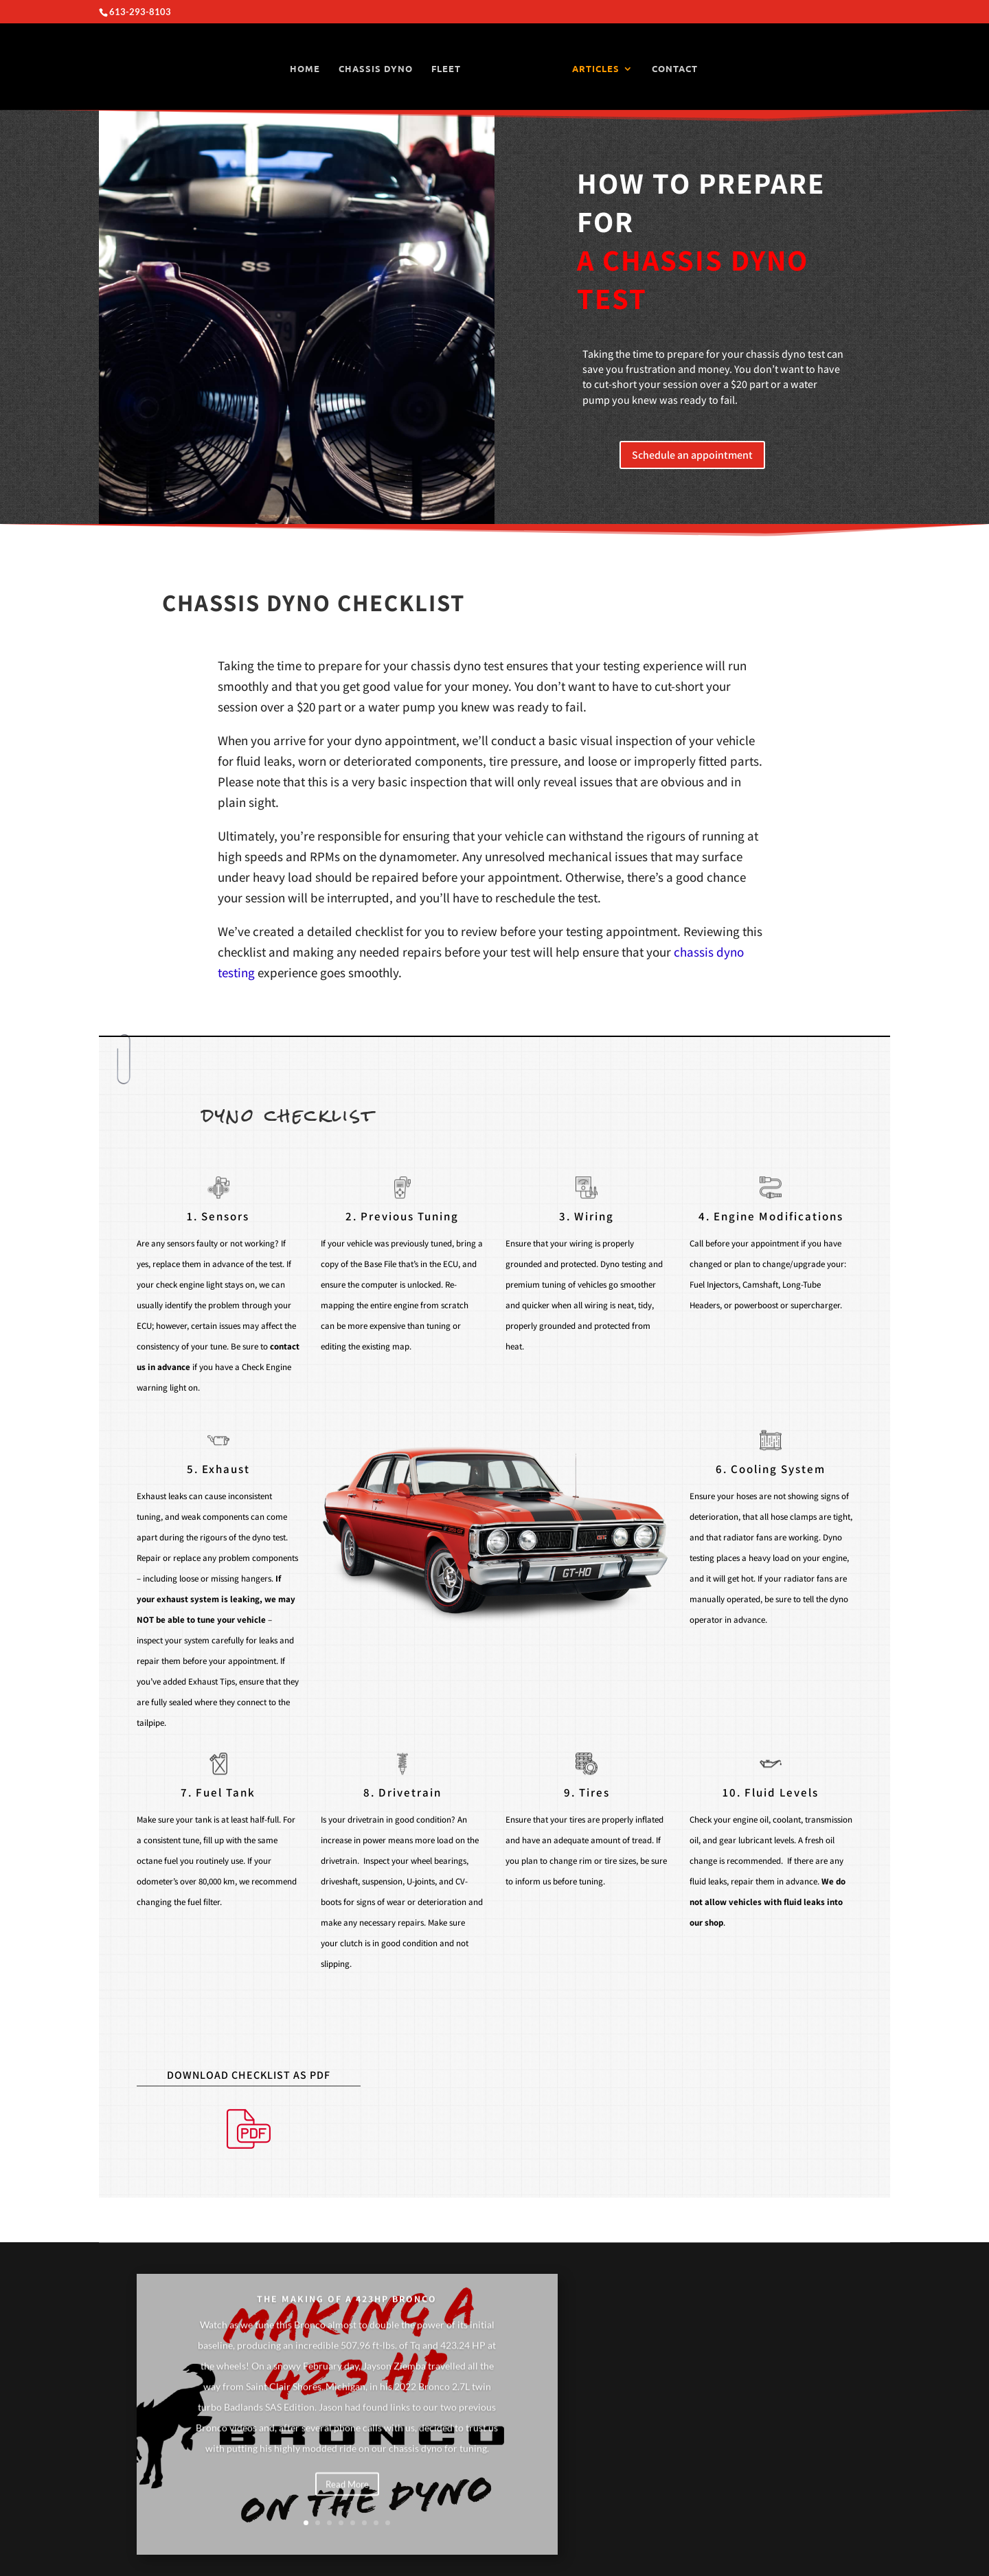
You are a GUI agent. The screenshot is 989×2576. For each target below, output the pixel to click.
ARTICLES (595, 69)
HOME (306, 69)
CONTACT (674, 69)
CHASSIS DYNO (376, 69)
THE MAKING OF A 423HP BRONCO (347, 2324)
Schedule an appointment (692, 455)
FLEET (447, 69)
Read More (347, 2509)
